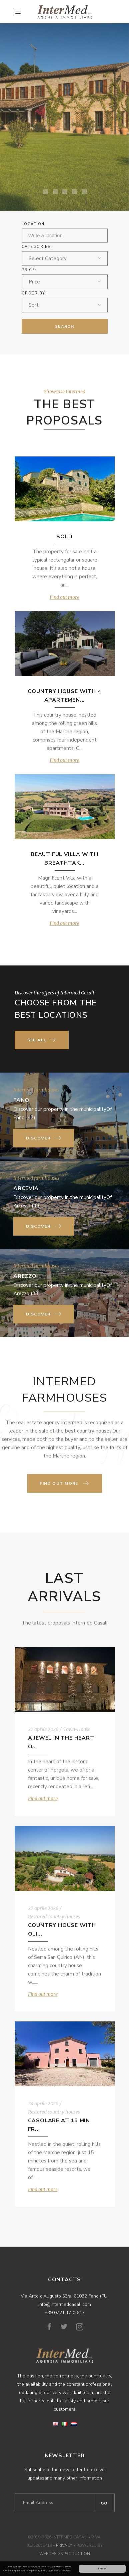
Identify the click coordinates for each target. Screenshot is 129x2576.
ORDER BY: (34, 293)
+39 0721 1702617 (64, 2313)
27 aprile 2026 (43, 1729)
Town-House (76, 1729)
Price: (29, 269)
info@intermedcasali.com (64, 2304)
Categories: (37, 246)
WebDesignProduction (64, 2553)
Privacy (64, 2545)
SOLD (64, 536)
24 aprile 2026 (43, 2104)
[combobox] (65, 258)
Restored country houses (54, 1917)
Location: (34, 224)
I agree (102, 2568)
